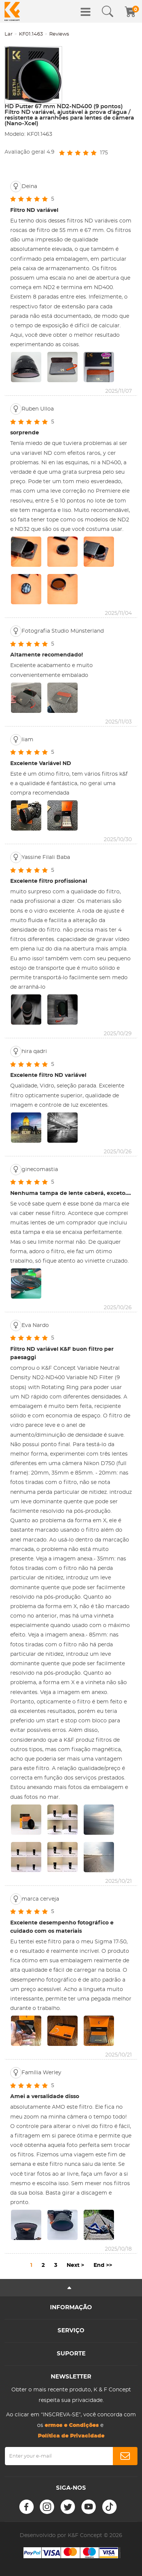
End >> (103, 2265)
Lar (8, 34)
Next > (75, 2265)
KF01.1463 (31, 34)
